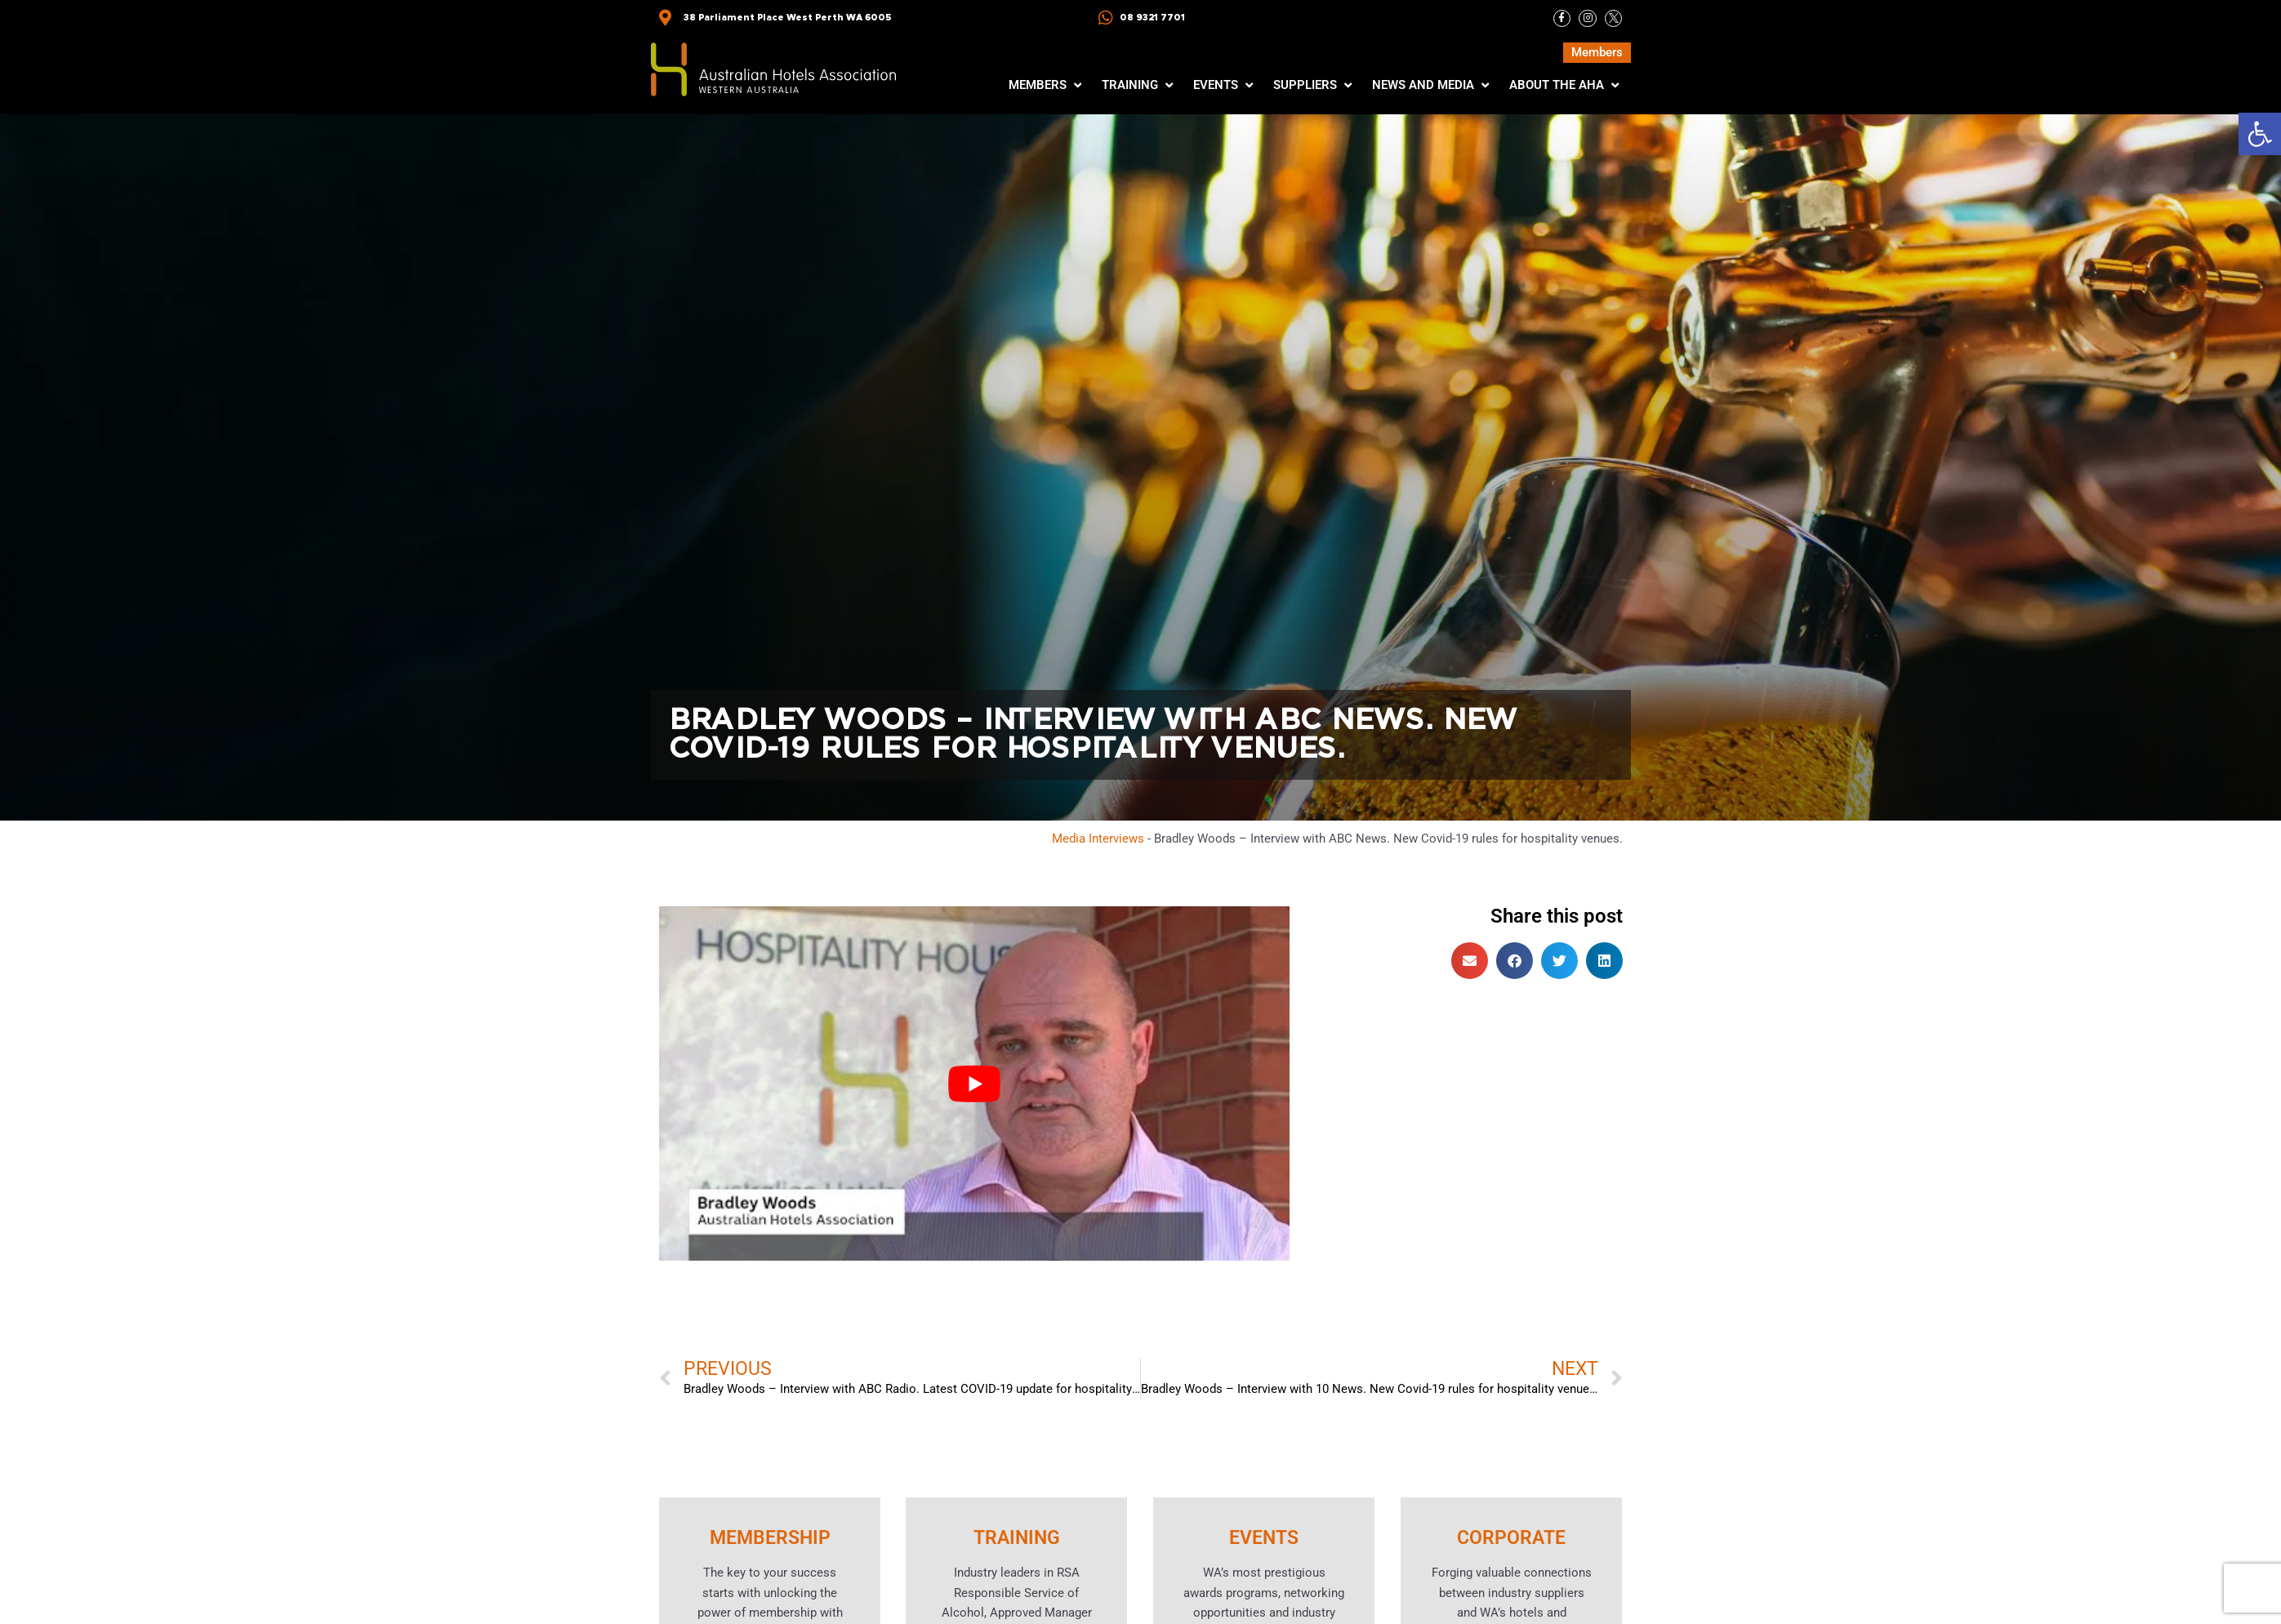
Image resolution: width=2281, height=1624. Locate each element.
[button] (2260, 134)
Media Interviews (1098, 838)
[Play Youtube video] (974, 1085)
